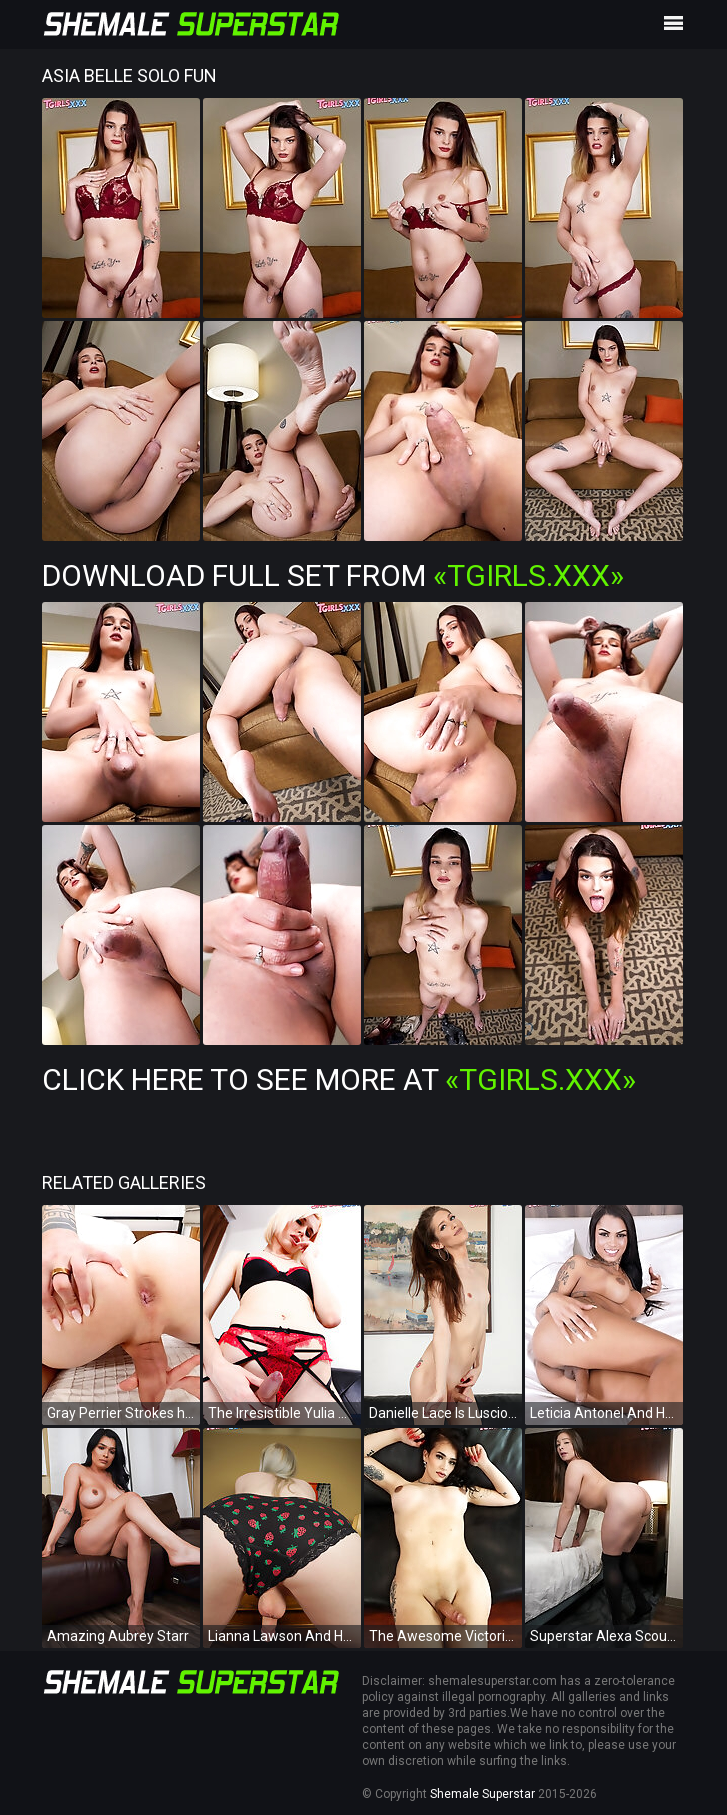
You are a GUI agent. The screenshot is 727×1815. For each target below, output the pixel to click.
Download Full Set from (333, 575)
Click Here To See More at (339, 1079)
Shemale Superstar (482, 1794)
